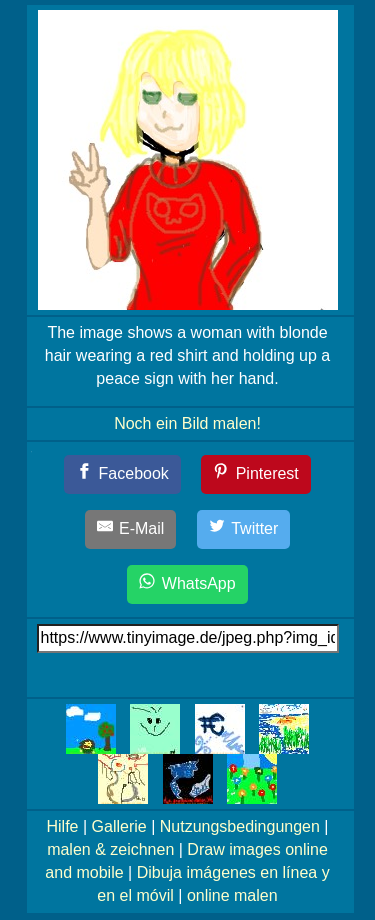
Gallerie (119, 826)
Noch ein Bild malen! (187, 423)
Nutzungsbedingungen (240, 826)
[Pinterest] (256, 474)
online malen (232, 895)
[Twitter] (244, 529)
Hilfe (63, 826)
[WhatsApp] (187, 584)
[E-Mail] (131, 529)
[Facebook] (122, 474)
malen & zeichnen (110, 849)
